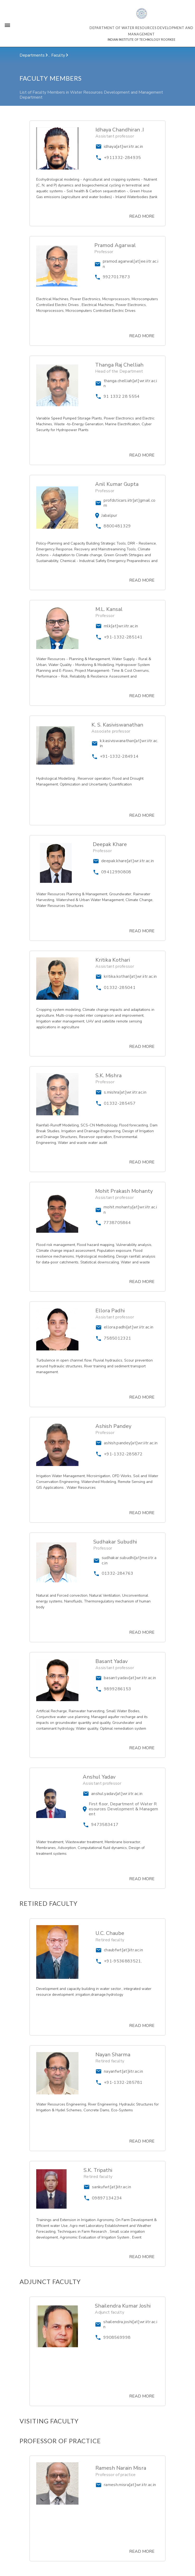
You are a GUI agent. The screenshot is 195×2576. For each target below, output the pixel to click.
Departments (33, 55)
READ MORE (142, 216)
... (49, 55)
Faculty (58, 55)
